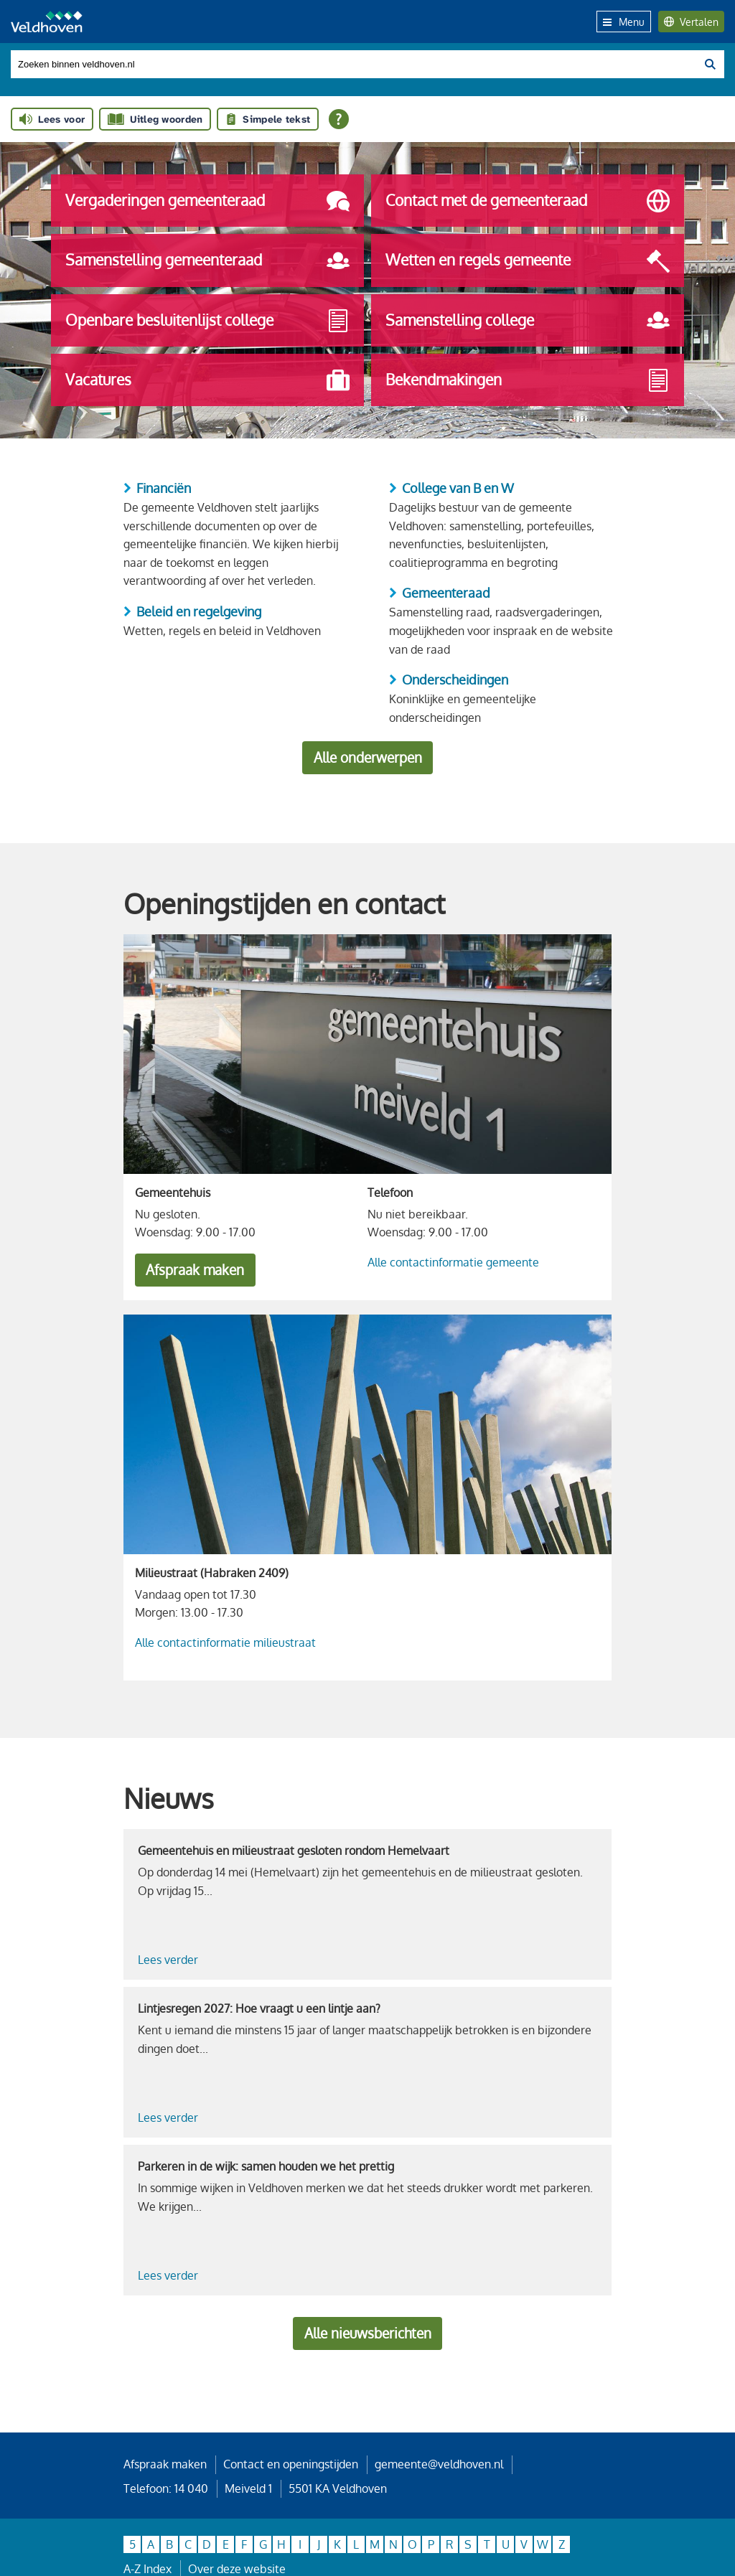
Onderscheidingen (455, 679)
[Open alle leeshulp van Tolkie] (339, 119)
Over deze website (237, 2569)
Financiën (163, 488)
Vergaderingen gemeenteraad (207, 200)
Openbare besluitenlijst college (207, 320)
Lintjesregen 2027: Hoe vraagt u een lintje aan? (259, 2008)
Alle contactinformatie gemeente (453, 1262)
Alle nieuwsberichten (367, 2333)
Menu (624, 21)
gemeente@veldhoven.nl (439, 2464)
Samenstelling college (527, 320)
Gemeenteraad (446, 593)
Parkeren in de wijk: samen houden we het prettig (266, 2166)
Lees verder (168, 1959)
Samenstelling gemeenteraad (207, 261)
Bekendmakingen (527, 380)
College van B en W (458, 488)
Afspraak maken (195, 1270)
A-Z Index (147, 2569)
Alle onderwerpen (368, 757)
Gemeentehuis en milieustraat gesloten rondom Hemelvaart (293, 1850)
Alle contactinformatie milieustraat (225, 1642)
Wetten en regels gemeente (527, 261)
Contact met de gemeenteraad (527, 200)
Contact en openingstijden (290, 2464)
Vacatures (207, 380)
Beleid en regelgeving (198, 611)
